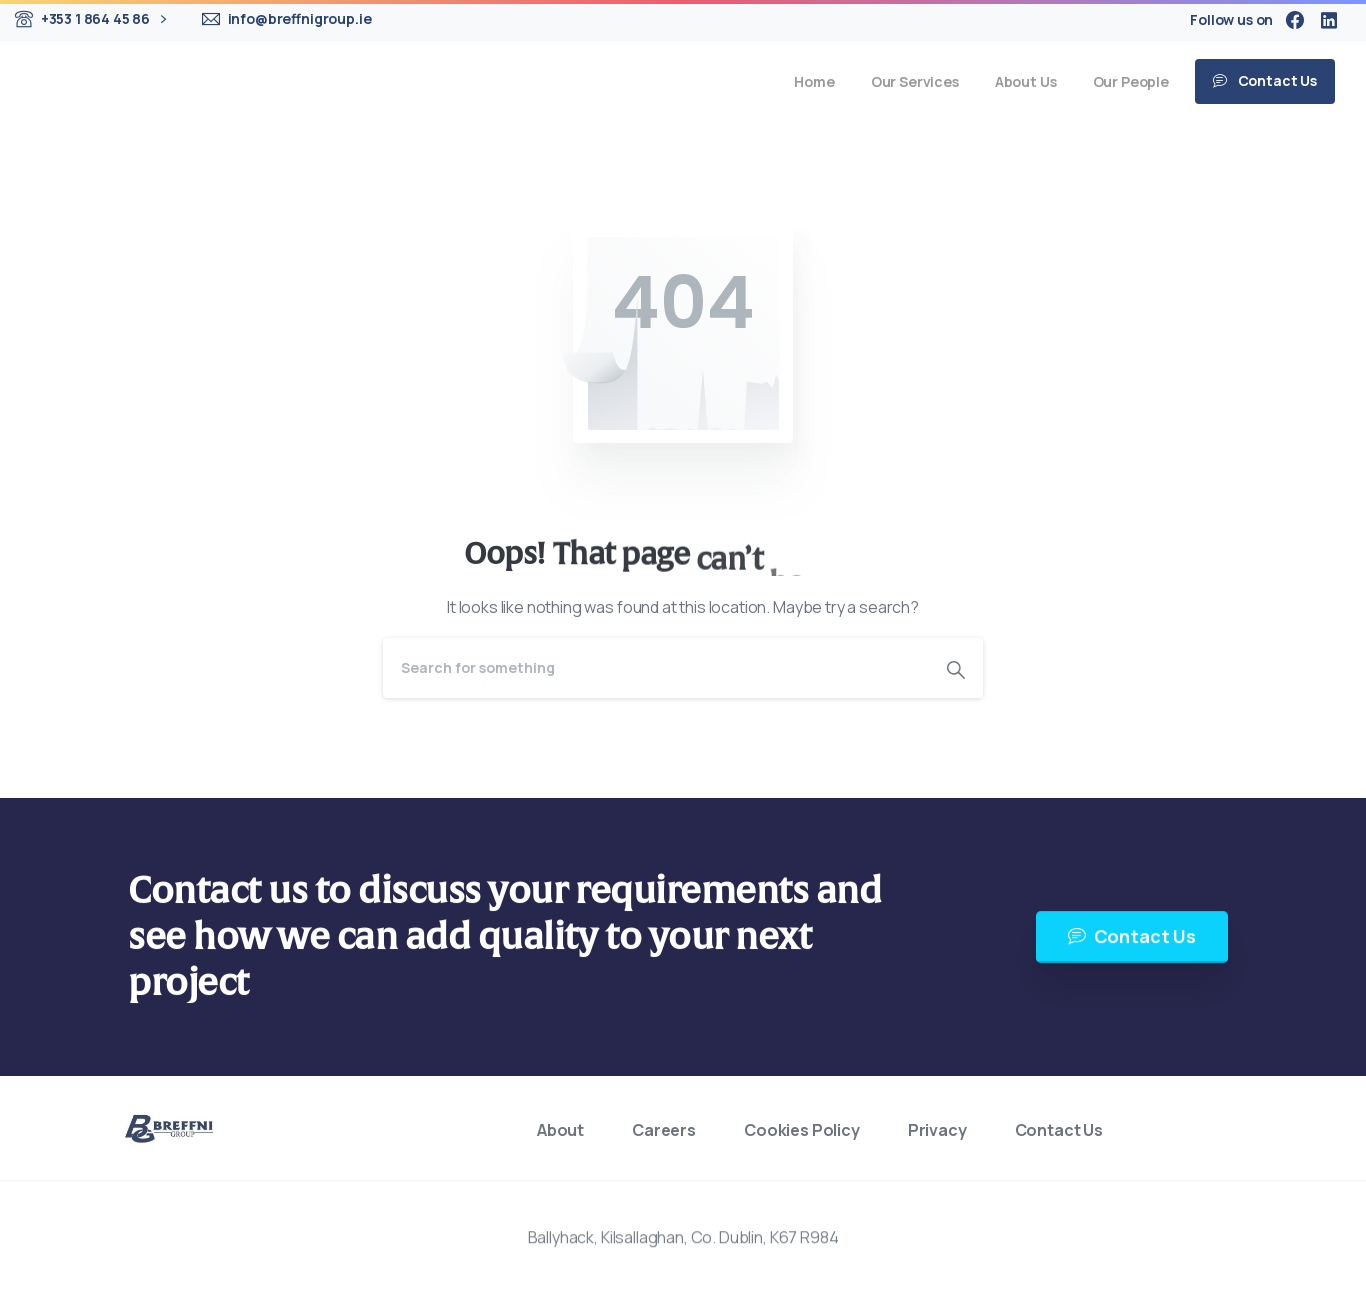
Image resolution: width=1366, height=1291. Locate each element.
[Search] (656, 668)
